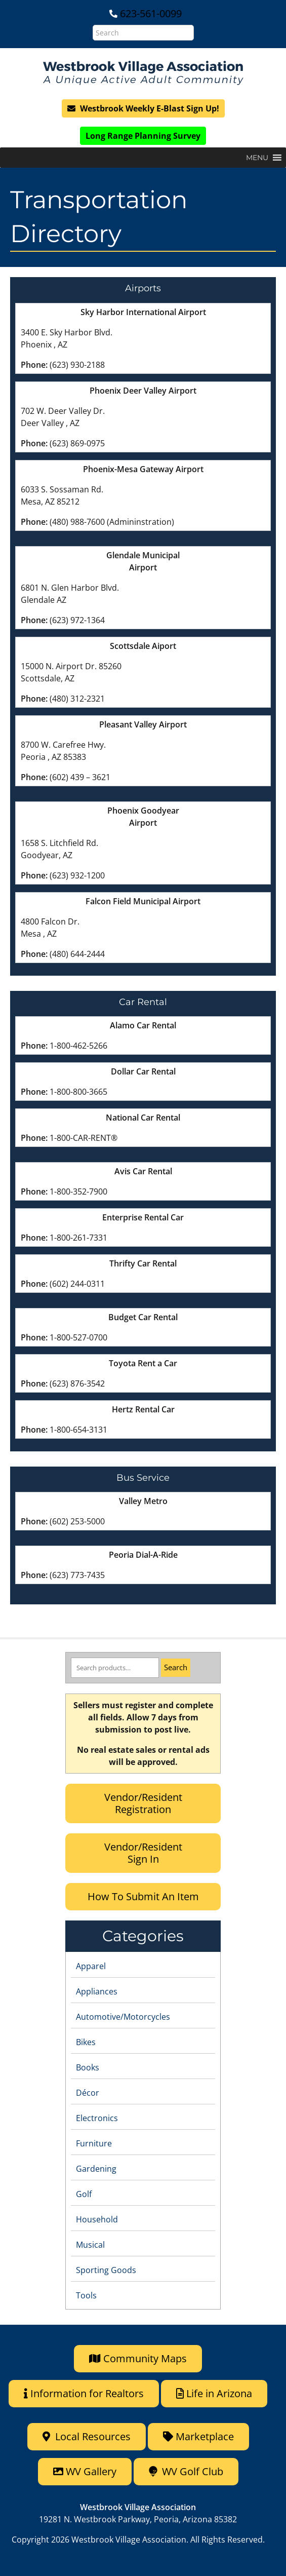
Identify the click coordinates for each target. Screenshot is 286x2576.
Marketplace (198, 2436)
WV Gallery (84, 2471)
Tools (86, 2295)
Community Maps (138, 2358)
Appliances (96, 1991)
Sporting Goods (106, 2270)
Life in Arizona (214, 2393)
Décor (87, 2092)
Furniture (94, 2143)
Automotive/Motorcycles (123, 2016)
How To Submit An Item (143, 1896)
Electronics (97, 2118)
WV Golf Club (186, 2471)
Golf (84, 2194)
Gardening (96, 2168)
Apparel (91, 1966)
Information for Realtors (84, 2393)
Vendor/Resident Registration (143, 1803)
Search (175, 1667)
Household (97, 2219)
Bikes (86, 2042)
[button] (257, 157)
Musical (90, 2244)
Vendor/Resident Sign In (143, 1853)
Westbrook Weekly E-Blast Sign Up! (143, 108)
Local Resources (87, 2436)
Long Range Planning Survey (143, 135)
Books (87, 2067)
